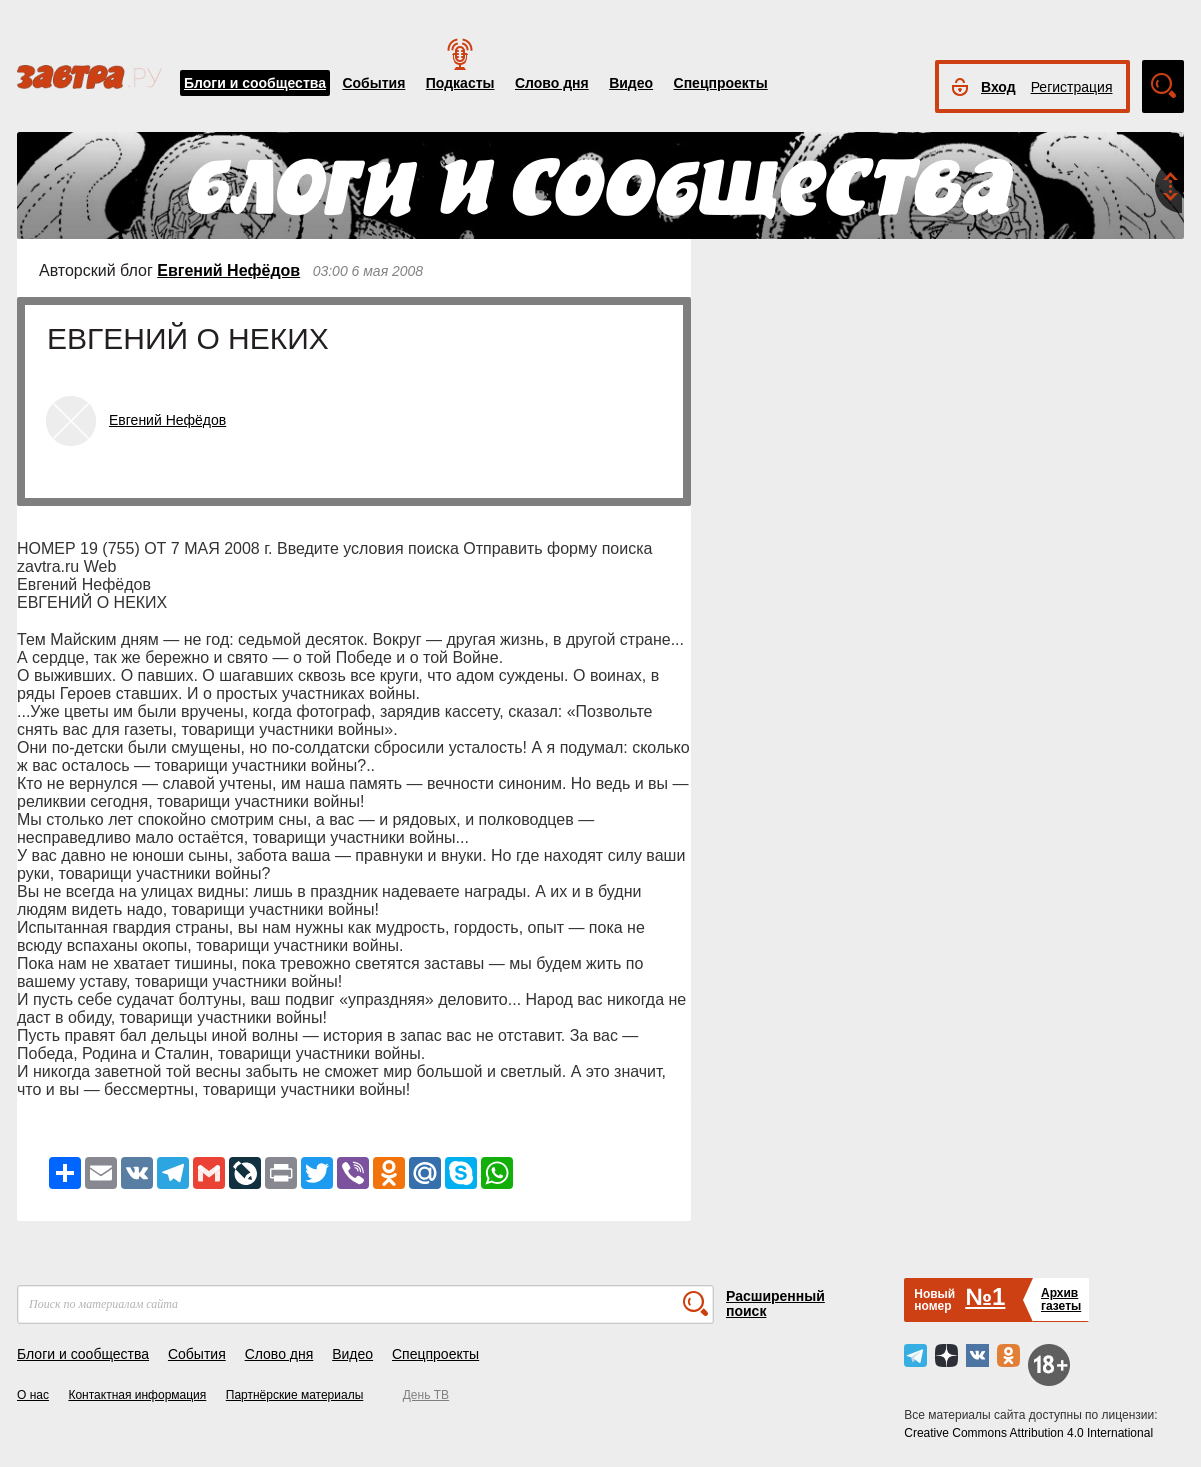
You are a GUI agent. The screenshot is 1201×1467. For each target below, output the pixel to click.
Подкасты (460, 83)
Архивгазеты (1061, 1299)
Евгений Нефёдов (228, 270)
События (373, 83)
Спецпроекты (721, 83)
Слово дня (552, 83)
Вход (998, 87)
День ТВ (426, 1395)
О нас (33, 1395)
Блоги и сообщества (255, 83)
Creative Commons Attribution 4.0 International (1028, 1433)
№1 (985, 1296)
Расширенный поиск (775, 1303)
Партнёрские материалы (295, 1395)
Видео (631, 83)
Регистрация (1072, 87)
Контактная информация (137, 1395)
